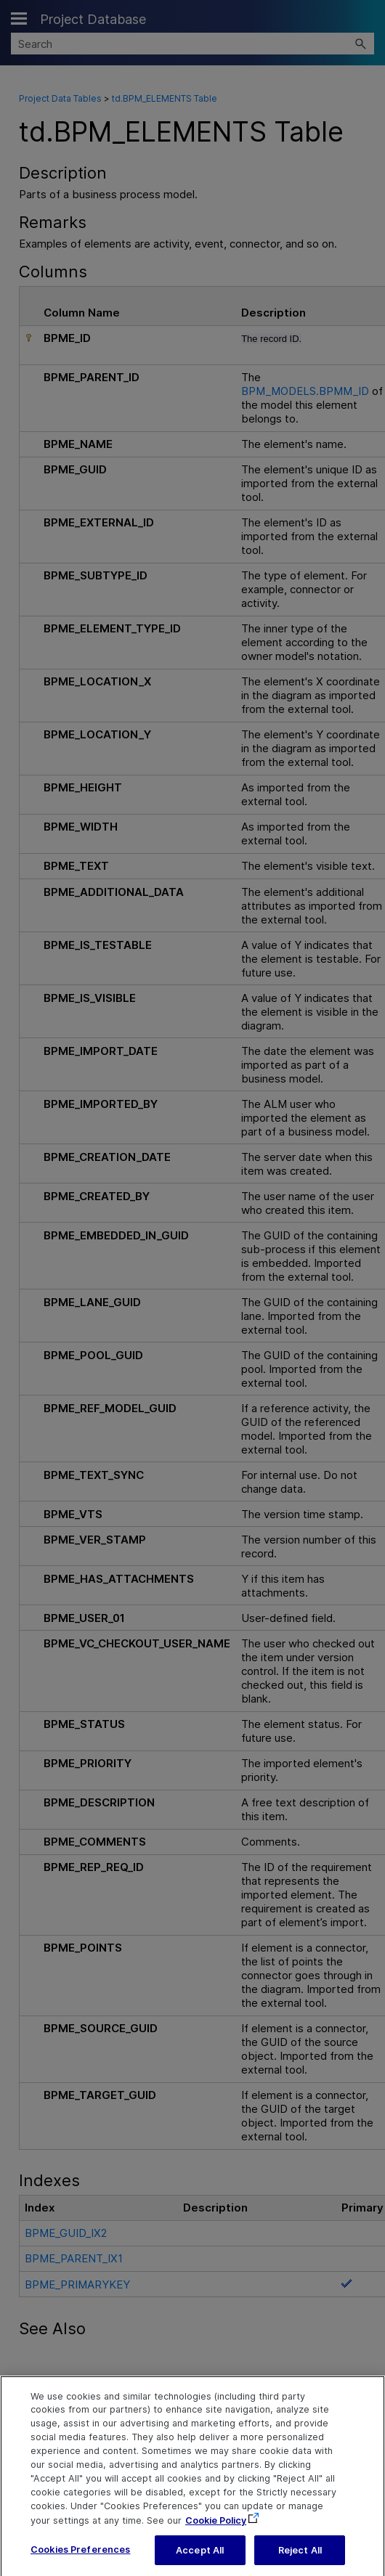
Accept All (200, 2558)
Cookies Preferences (80, 2557)
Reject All (300, 2558)
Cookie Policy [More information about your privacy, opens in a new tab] (215, 2528)
